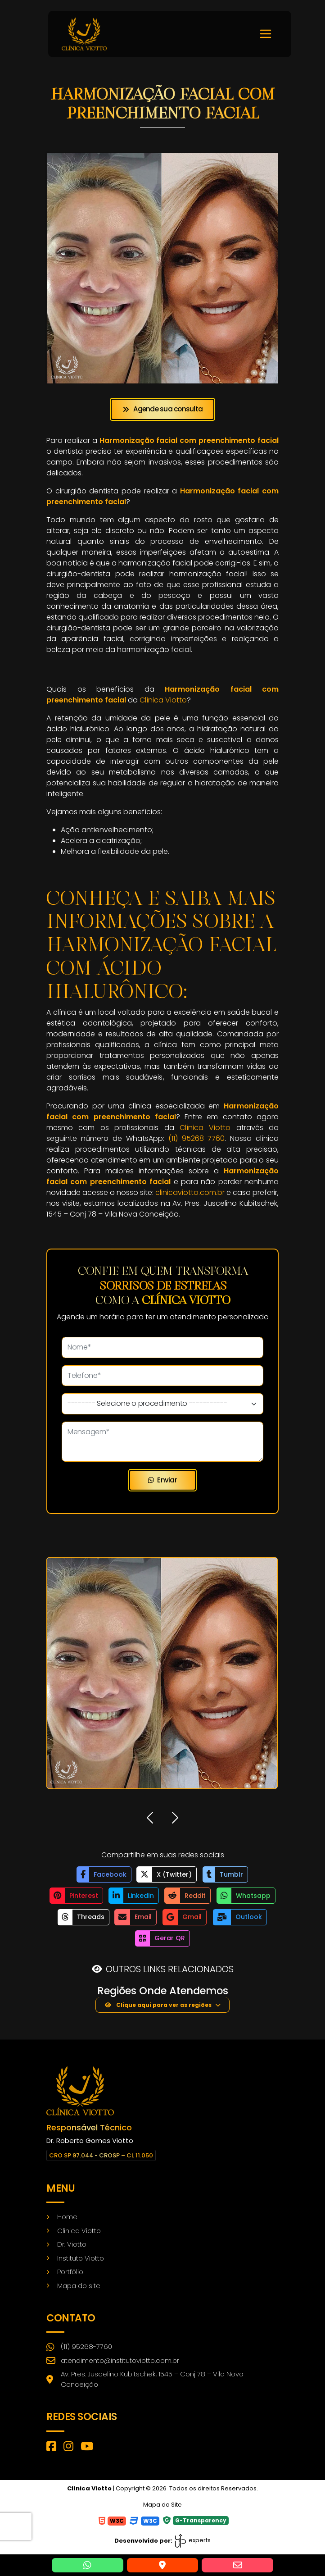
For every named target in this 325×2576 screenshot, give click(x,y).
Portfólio (70, 2270)
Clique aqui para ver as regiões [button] (158, 2003)
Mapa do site (78, 2284)
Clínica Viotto (163, 700)
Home (67, 2215)
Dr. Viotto (71, 2242)
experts (192, 2539)
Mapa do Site (162, 2502)
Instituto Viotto (80, 2256)
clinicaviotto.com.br (190, 1192)
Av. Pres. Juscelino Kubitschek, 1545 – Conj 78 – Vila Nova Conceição (145, 2378)
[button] (149, 1819)
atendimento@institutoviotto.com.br (112, 2358)
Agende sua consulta (162, 409)
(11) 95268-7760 (196, 1138)
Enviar (162, 1480)
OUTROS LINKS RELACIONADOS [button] (170, 1967)
